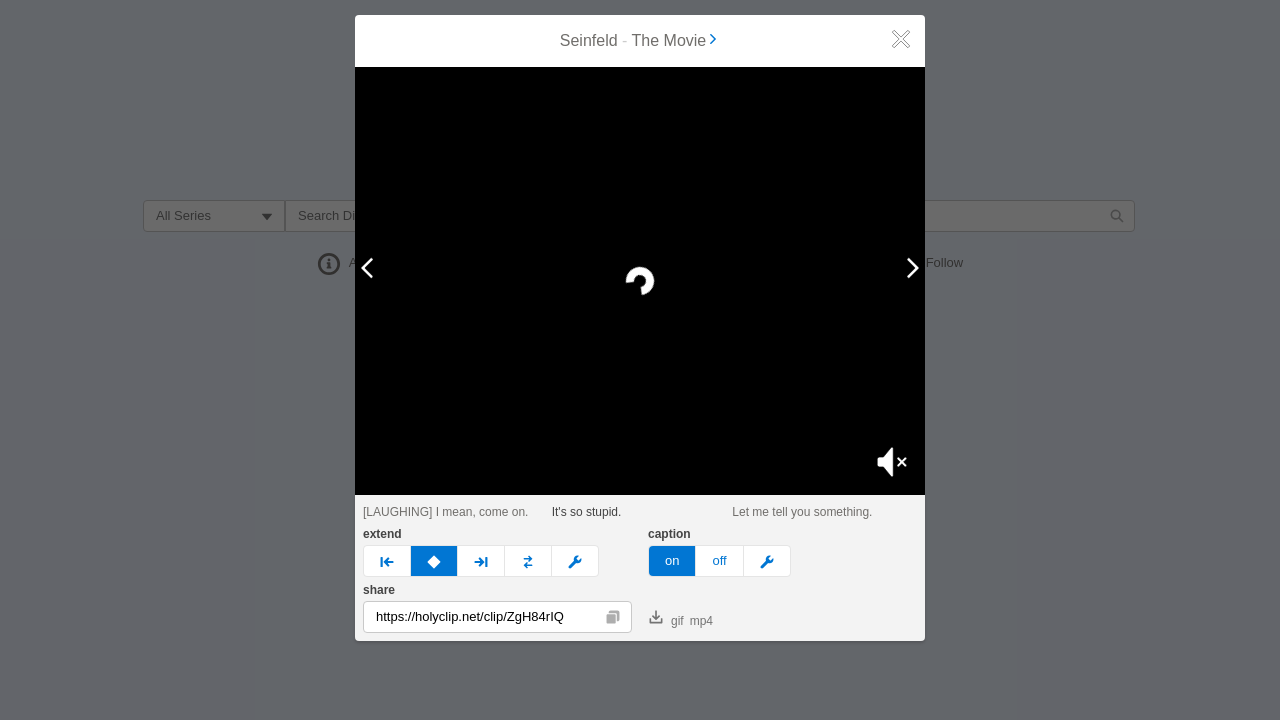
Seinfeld (589, 40)
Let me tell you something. (802, 512)
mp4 (701, 621)
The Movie (676, 40)
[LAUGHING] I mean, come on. (445, 512)
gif (666, 619)
